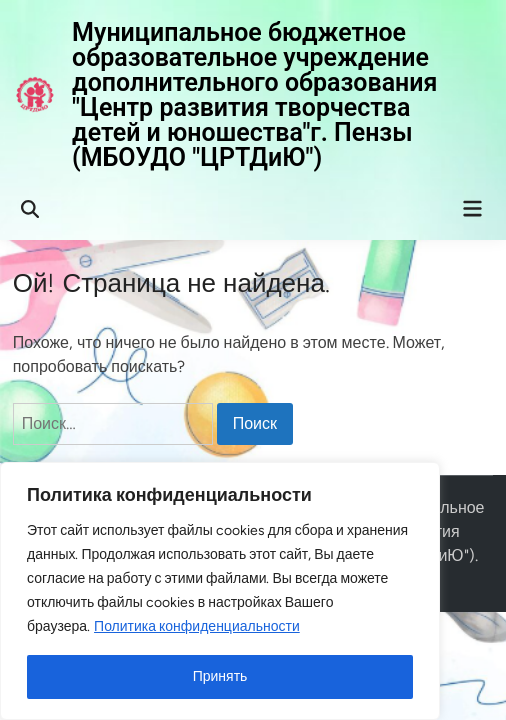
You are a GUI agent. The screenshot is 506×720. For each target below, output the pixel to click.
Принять (220, 676)
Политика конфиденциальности (197, 626)
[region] (220, 591)
